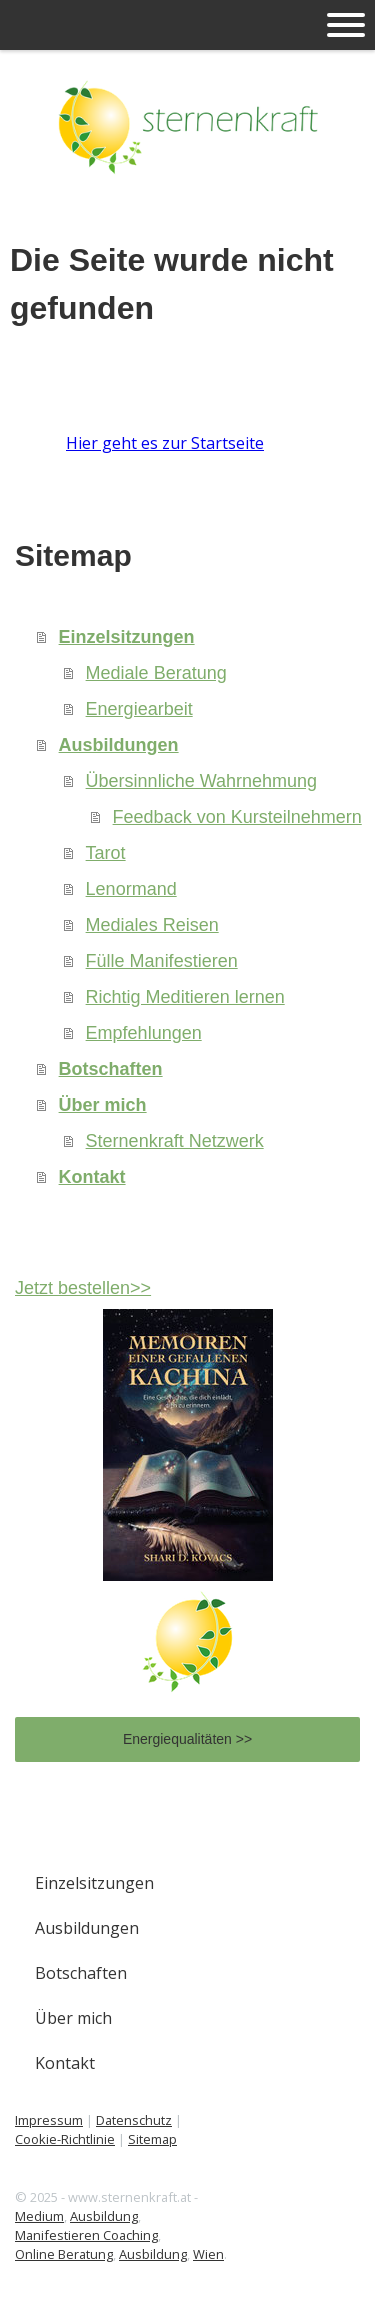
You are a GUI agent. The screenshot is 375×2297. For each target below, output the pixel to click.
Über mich (103, 1105)
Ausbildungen (119, 745)
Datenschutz (134, 2120)
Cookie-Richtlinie (65, 2139)
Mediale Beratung (156, 673)
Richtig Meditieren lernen (185, 997)
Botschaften (111, 1069)
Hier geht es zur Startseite (165, 443)
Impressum (49, 2120)
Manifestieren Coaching (86, 2235)
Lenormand (131, 889)
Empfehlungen (144, 1033)
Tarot (106, 853)
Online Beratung (64, 2254)
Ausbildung (104, 2216)
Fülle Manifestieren (162, 961)
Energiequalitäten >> (187, 1739)
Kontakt (92, 1177)
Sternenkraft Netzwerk (175, 1141)
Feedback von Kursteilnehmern (237, 817)
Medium (39, 2216)
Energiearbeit (139, 709)
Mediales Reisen (152, 925)
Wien (208, 2254)
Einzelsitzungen (127, 637)
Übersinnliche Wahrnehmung (201, 781)
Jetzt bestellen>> (83, 1288)
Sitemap (152, 2139)
